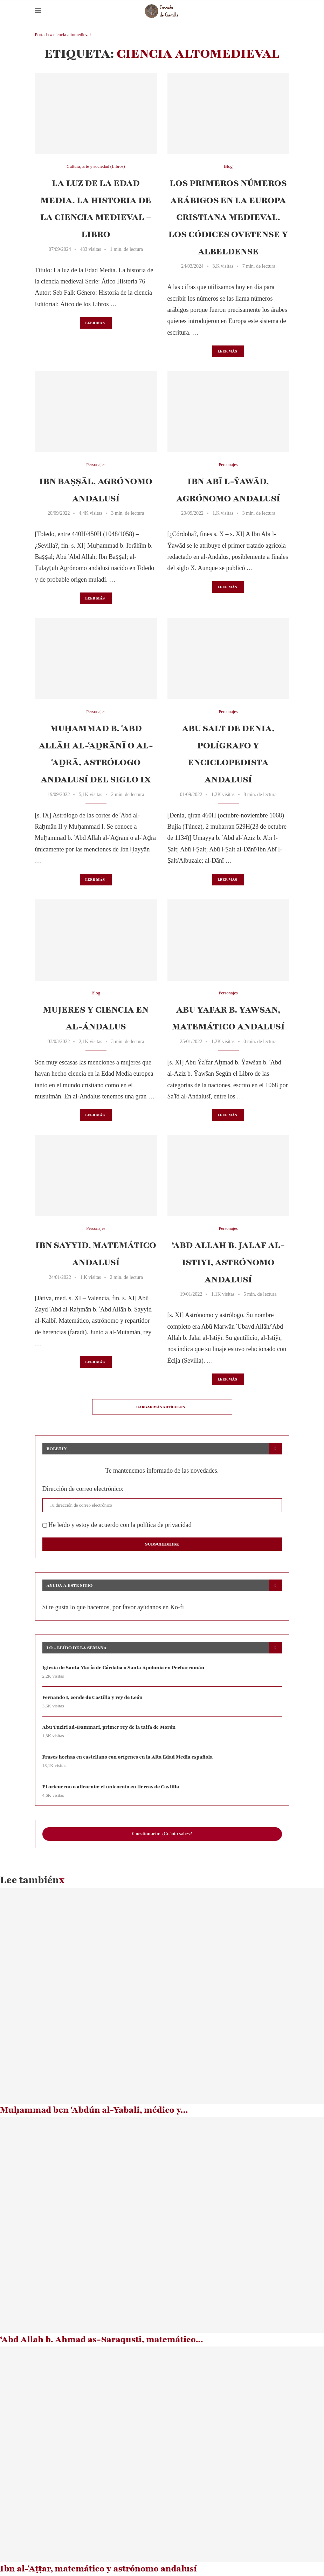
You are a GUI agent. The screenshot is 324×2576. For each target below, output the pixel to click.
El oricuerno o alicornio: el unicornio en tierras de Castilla (111, 1787)
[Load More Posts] (162, 1406)
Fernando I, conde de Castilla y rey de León (93, 1697)
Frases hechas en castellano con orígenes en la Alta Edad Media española (128, 1757)
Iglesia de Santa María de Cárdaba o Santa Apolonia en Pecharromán (124, 1667)
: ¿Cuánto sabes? (162, 1834)
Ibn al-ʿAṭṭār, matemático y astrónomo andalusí (98, 2569)
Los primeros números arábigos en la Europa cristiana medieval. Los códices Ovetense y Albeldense (228, 217)
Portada (42, 34)
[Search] (285, 10)
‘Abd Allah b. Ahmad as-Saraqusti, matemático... (101, 2340)
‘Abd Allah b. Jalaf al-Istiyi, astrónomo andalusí (228, 1262)
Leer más (95, 323)
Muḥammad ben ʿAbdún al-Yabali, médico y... (94, 2110)
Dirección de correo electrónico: (83, 1488)
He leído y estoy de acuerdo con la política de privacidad (117, 1524)
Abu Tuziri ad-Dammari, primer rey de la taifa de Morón (109, 1727)
